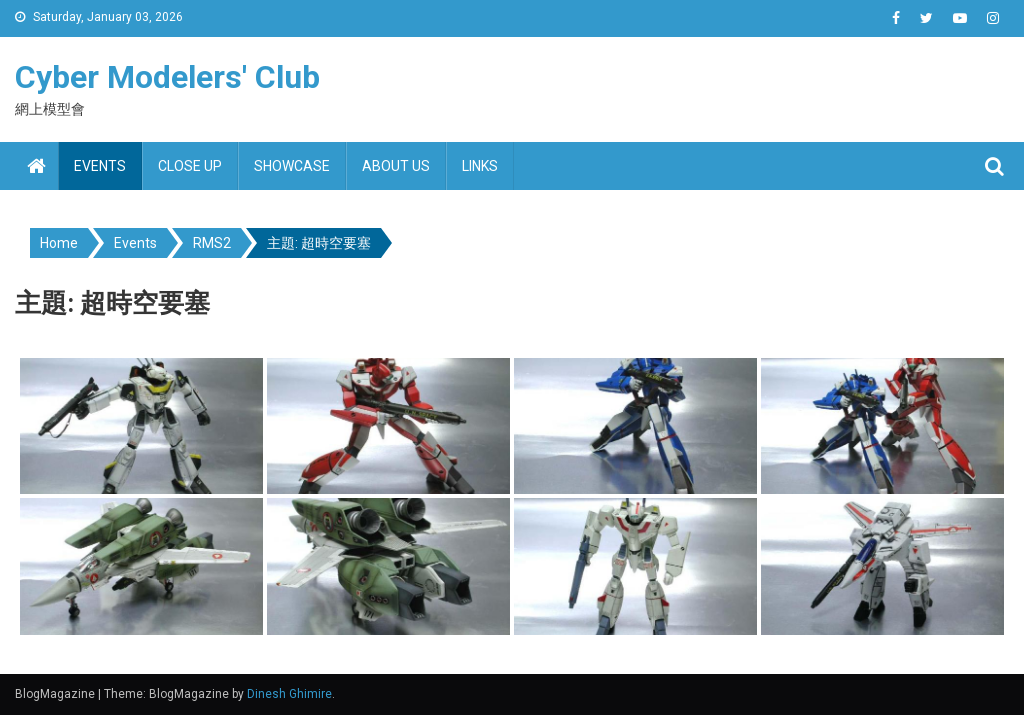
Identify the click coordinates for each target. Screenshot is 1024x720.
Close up (190, 166)
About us (396, 166)
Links (480, 166)
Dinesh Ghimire (289, 694)
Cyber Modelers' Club (167, 77)
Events (100, 166)
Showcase (292, 166)
